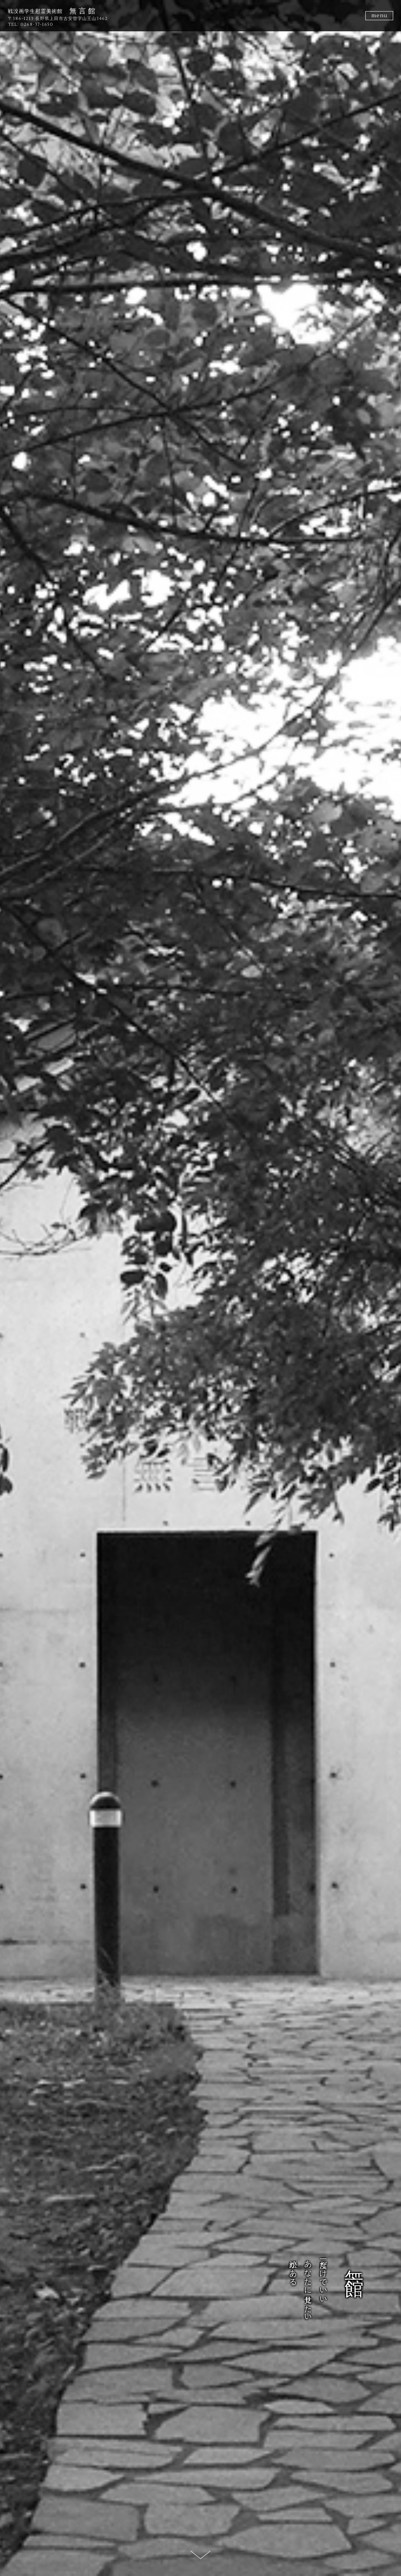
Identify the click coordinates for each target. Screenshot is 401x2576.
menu (379, 16)
